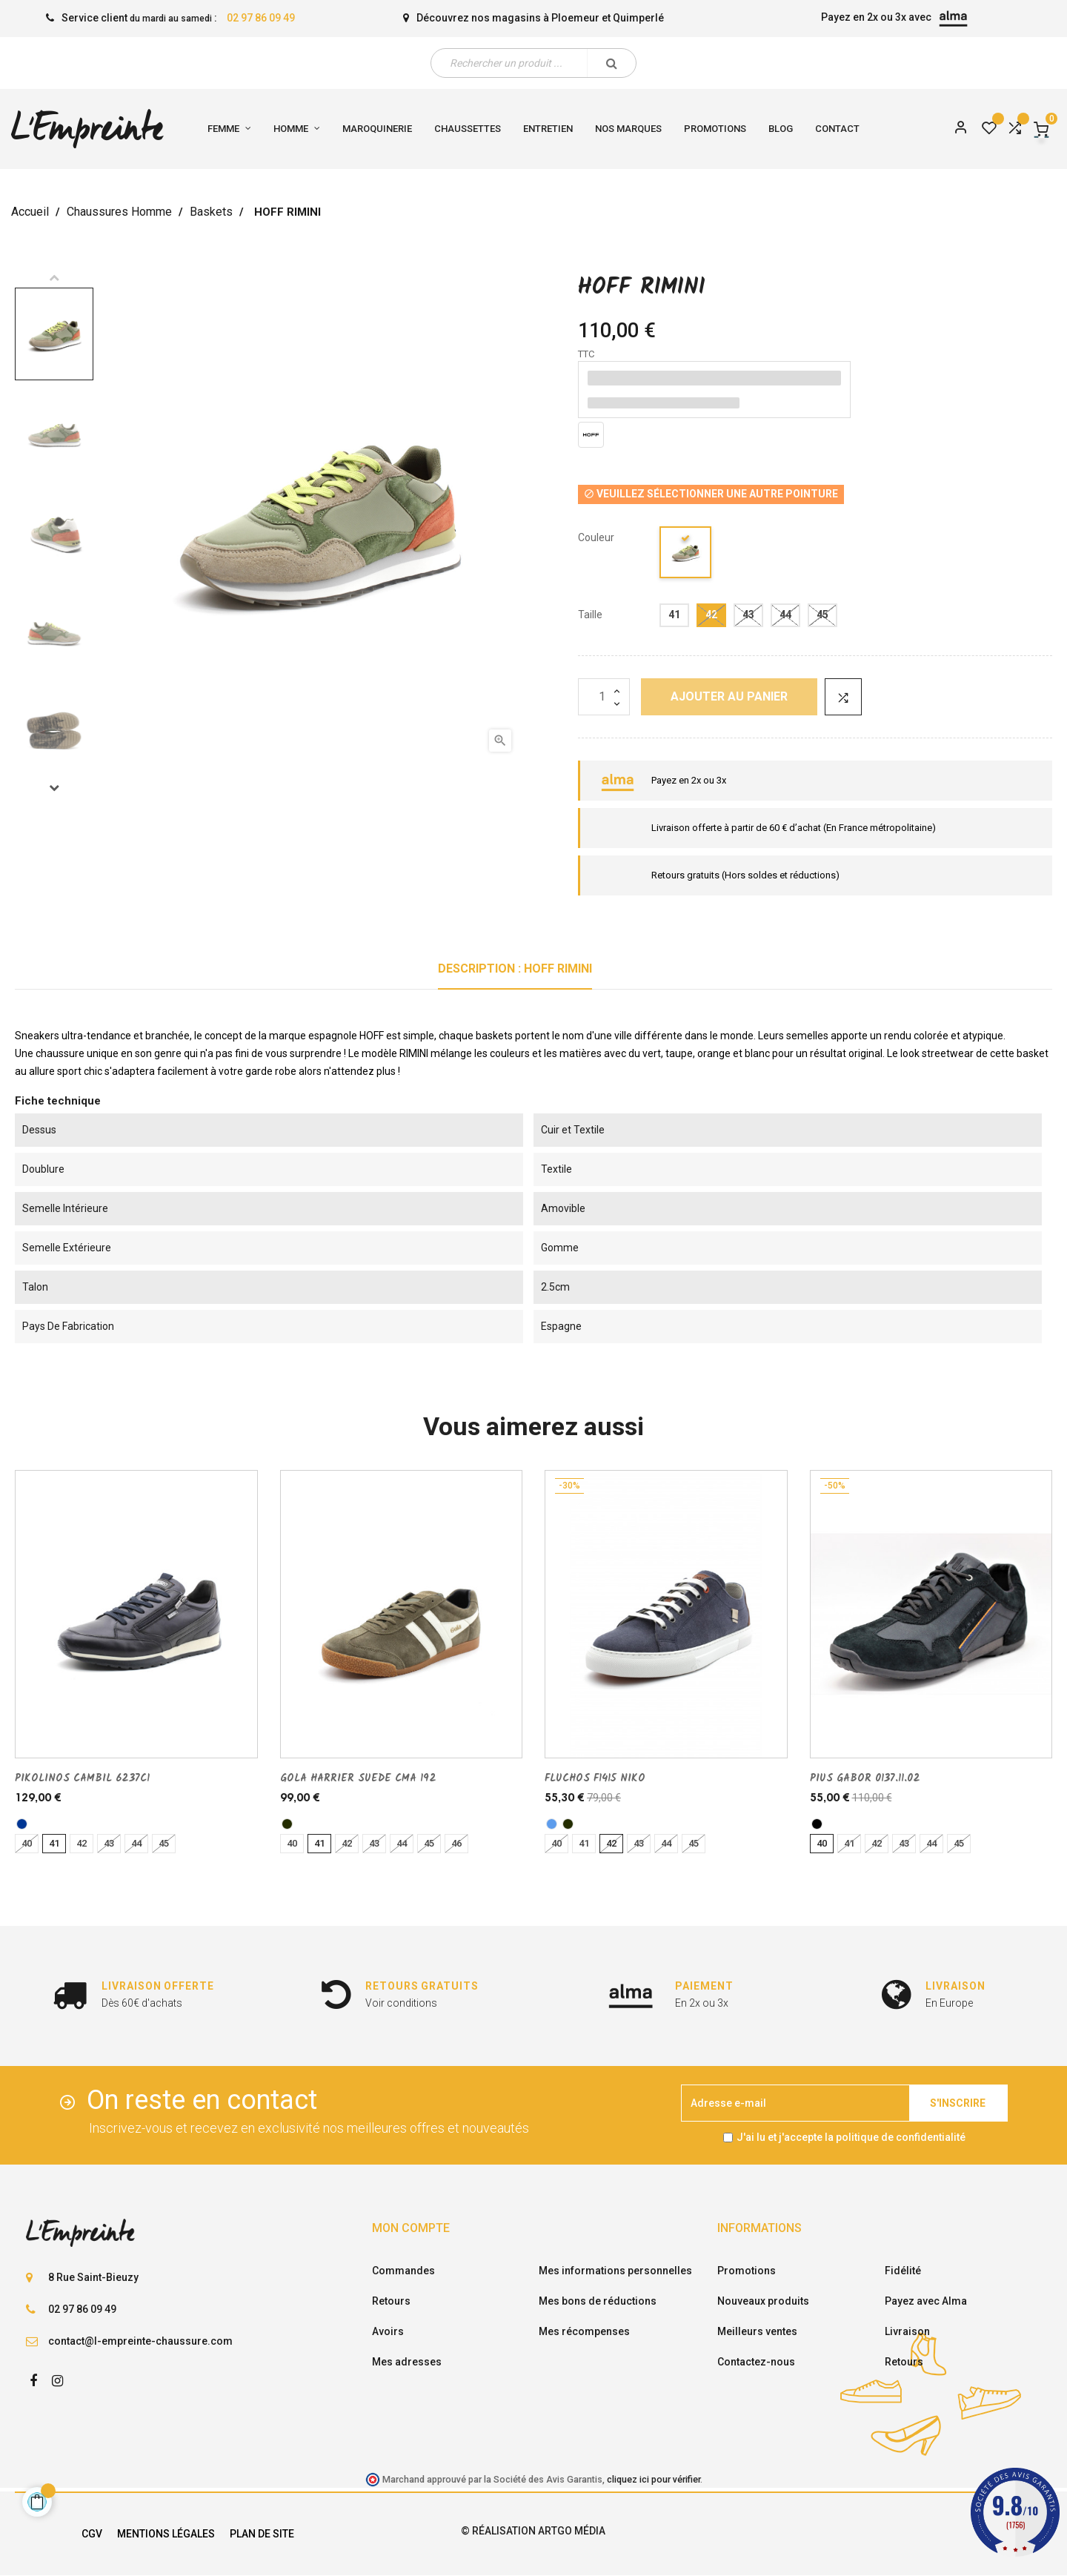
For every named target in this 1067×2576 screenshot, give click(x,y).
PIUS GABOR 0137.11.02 (865, 1778)
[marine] (21, 1824)
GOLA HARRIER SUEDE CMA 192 (358, 1778)
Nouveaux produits (763, 2301)
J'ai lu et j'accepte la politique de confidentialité (851, 2137)
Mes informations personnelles (615, 2271)
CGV (92, 2534)
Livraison (907, 2331)
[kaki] (287, 1824)
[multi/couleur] (686, 554)
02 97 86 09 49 (261, 18)
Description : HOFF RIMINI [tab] (515, 968)
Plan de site (262, 2534)
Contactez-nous (756, 2362)
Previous (54, 277)
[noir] (816, 1824)
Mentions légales (166, 2534)
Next (54, 787)
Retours (391, 2301)
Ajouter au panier (729, 696)
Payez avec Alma (926, 2301)
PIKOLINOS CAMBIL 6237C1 (82, 1778)
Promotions (746, 2271)
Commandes (403, 2271)
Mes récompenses (584, 2331)
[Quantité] (604, 696)
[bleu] (551, 1824)
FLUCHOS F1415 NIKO (595, 1778)
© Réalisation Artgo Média (533, 2531)
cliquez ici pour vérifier (653, 2479)
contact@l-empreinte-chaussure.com (140, 2341)
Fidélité (903, 2271)
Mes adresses (407, 2362)
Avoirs (388, 2331)
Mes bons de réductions (598, 2301)
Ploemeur (575, 18)
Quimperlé (638, 18)
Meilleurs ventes (757, 2331)
